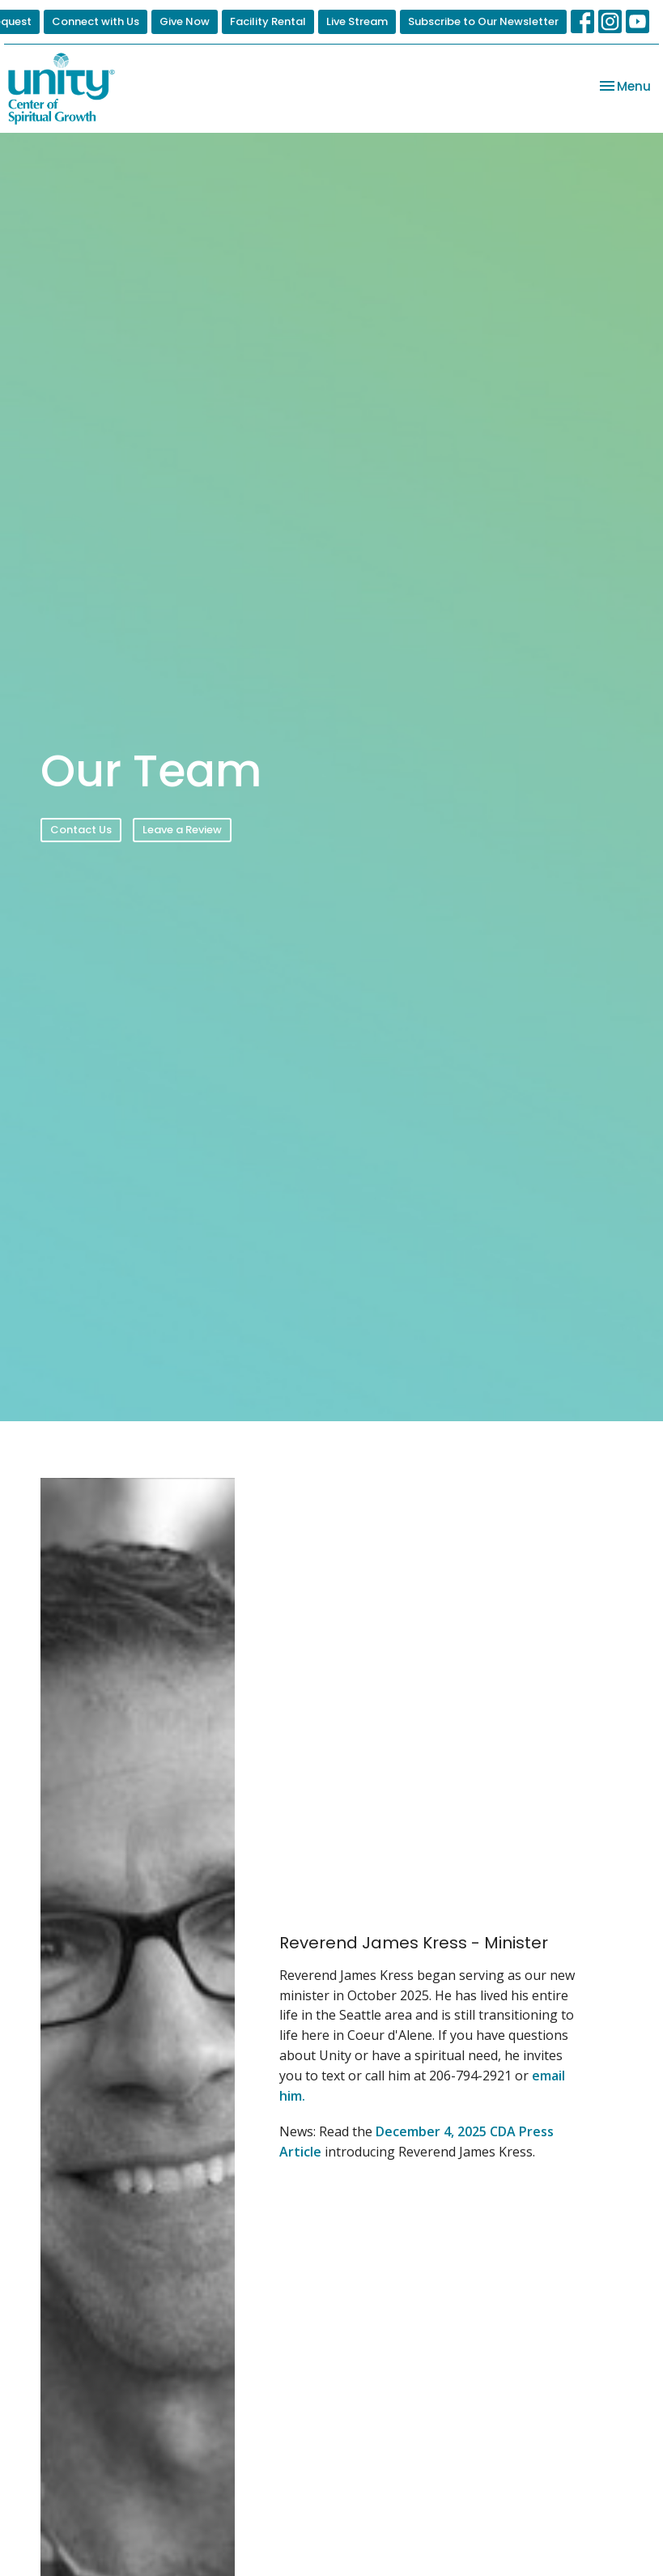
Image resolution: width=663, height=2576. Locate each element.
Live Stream (357, 21)
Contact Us (81, 829)
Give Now (184, 21)
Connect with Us (95, 21)
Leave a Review (182, 829)
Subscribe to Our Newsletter (483, 21)
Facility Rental (268, 21)
